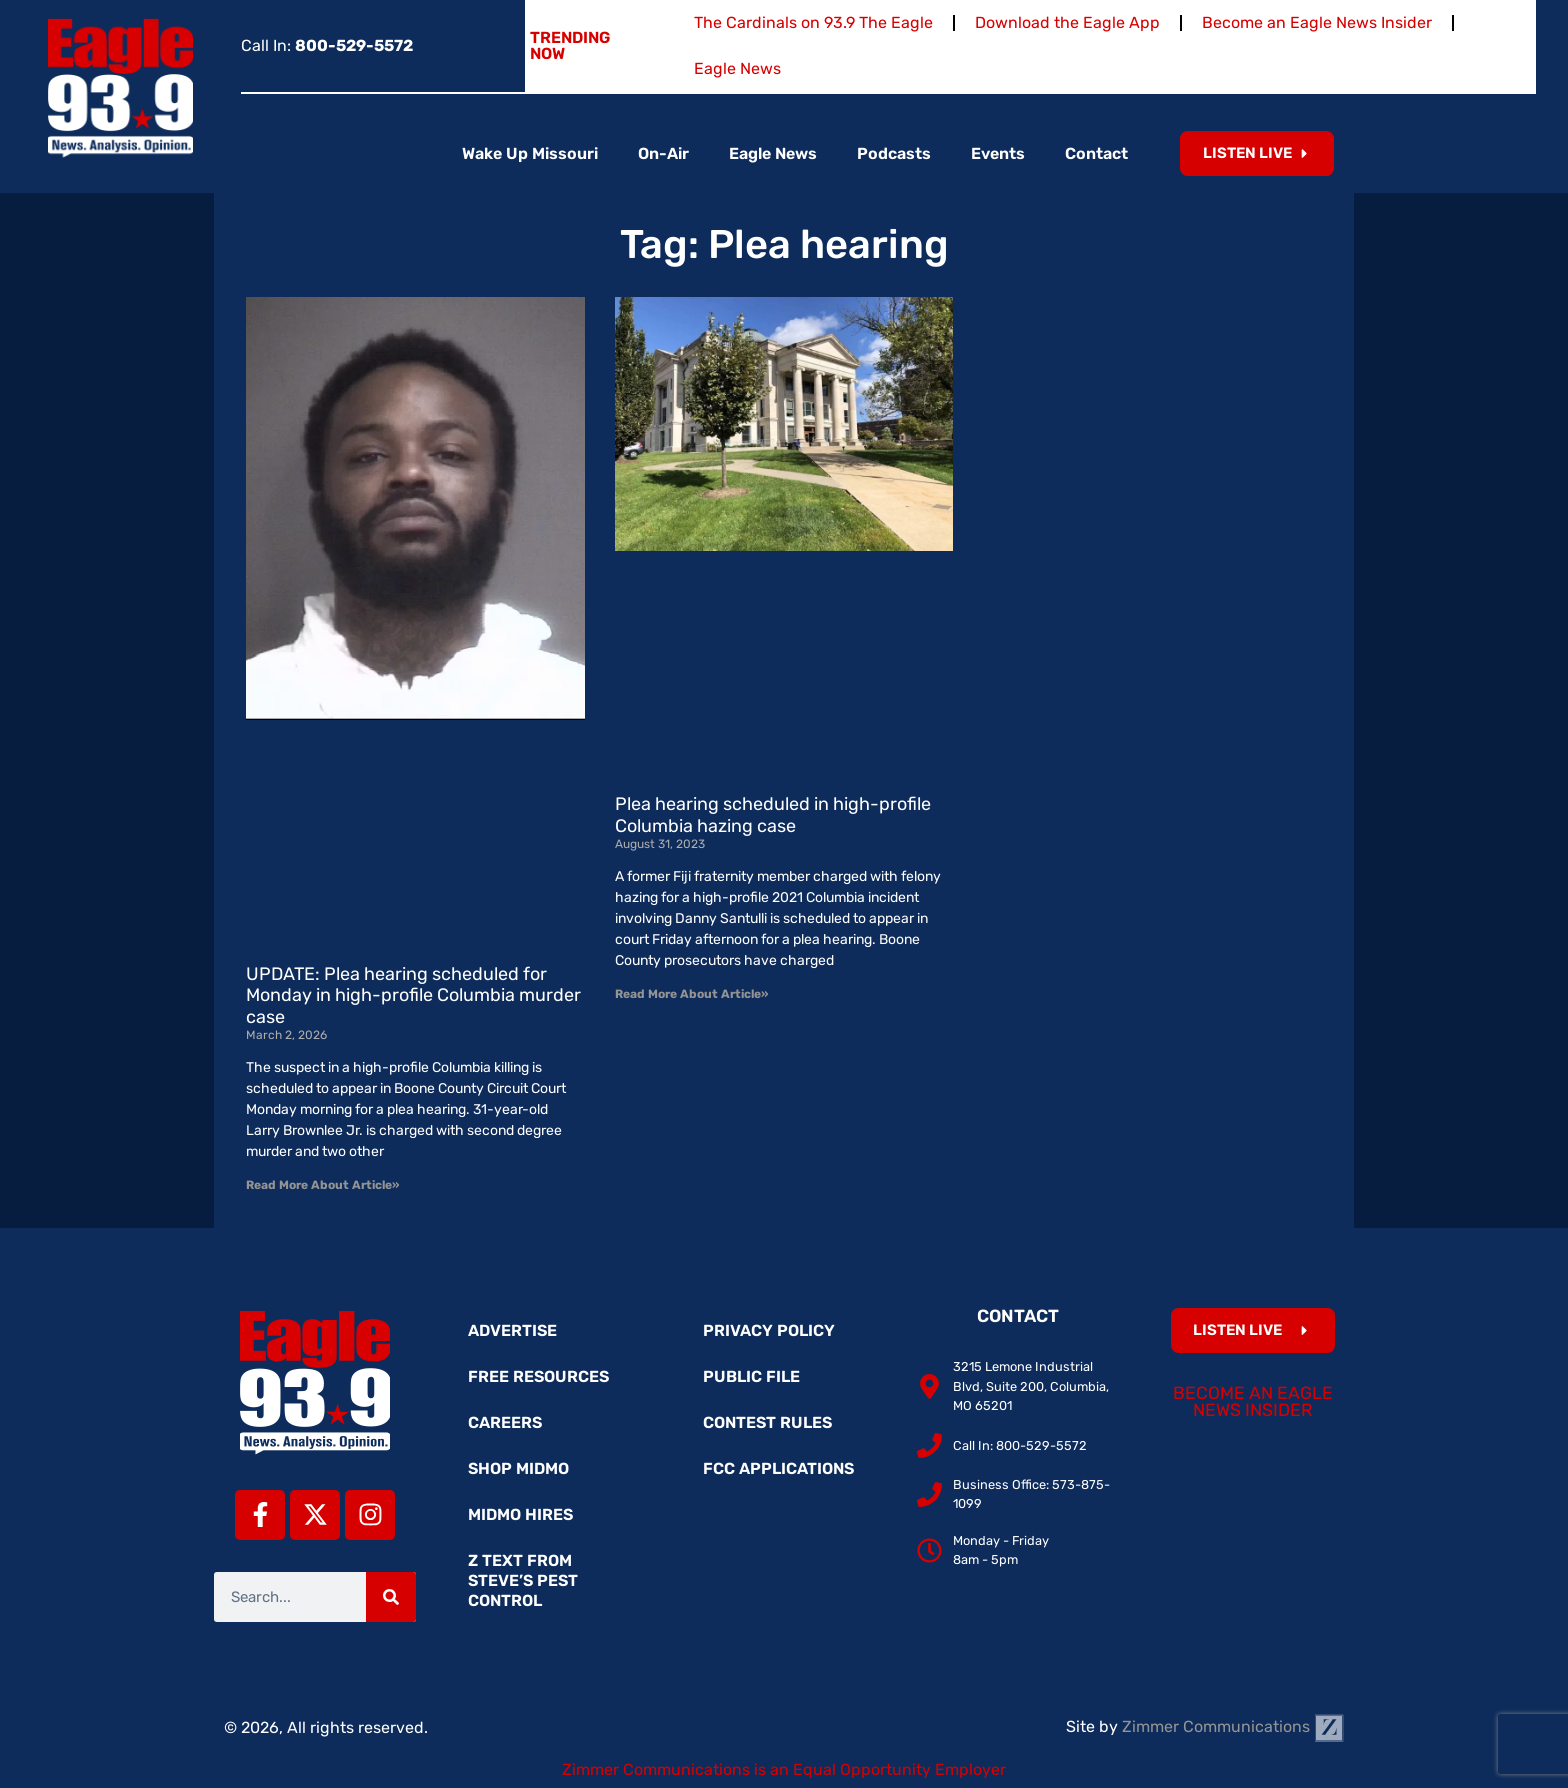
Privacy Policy (769, 1330)
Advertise (512, 1330)
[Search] (391, 1597)
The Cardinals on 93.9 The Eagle (813, 22)
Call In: (327, 45)
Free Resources (538, 1376)
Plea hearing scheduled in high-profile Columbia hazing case (773, 815)
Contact (1096, 153)
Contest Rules (767, 1422)
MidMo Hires (520, 1514)
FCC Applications (778, 1468)
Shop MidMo (518, 1468)
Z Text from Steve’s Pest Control (523, 1580)
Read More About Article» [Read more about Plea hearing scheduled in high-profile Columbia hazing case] (691, 994)
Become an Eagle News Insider (1317, 22)
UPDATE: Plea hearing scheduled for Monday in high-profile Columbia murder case (413, 995)
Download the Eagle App (1067, 22)
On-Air (663, 153)
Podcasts (894, 153)
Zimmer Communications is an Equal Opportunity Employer (784, 1769)
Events (998, 153)
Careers (505, 1422)
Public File (751, 1376)
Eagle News (737, 68)
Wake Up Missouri (530, 153)
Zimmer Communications (1233, 1726)
